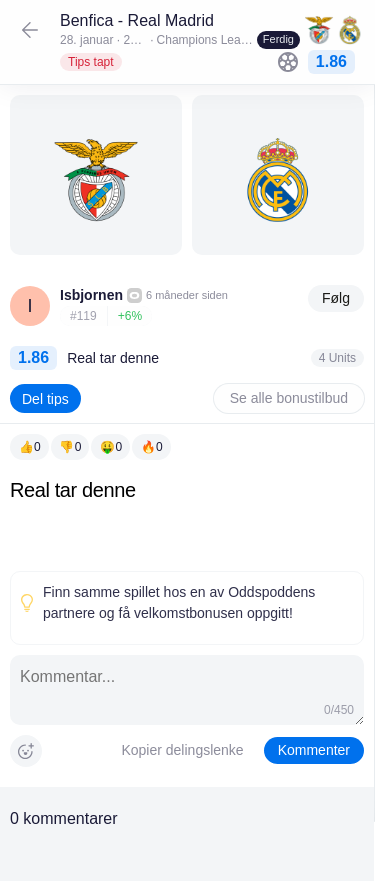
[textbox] (187, 520)
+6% (130, 316)
